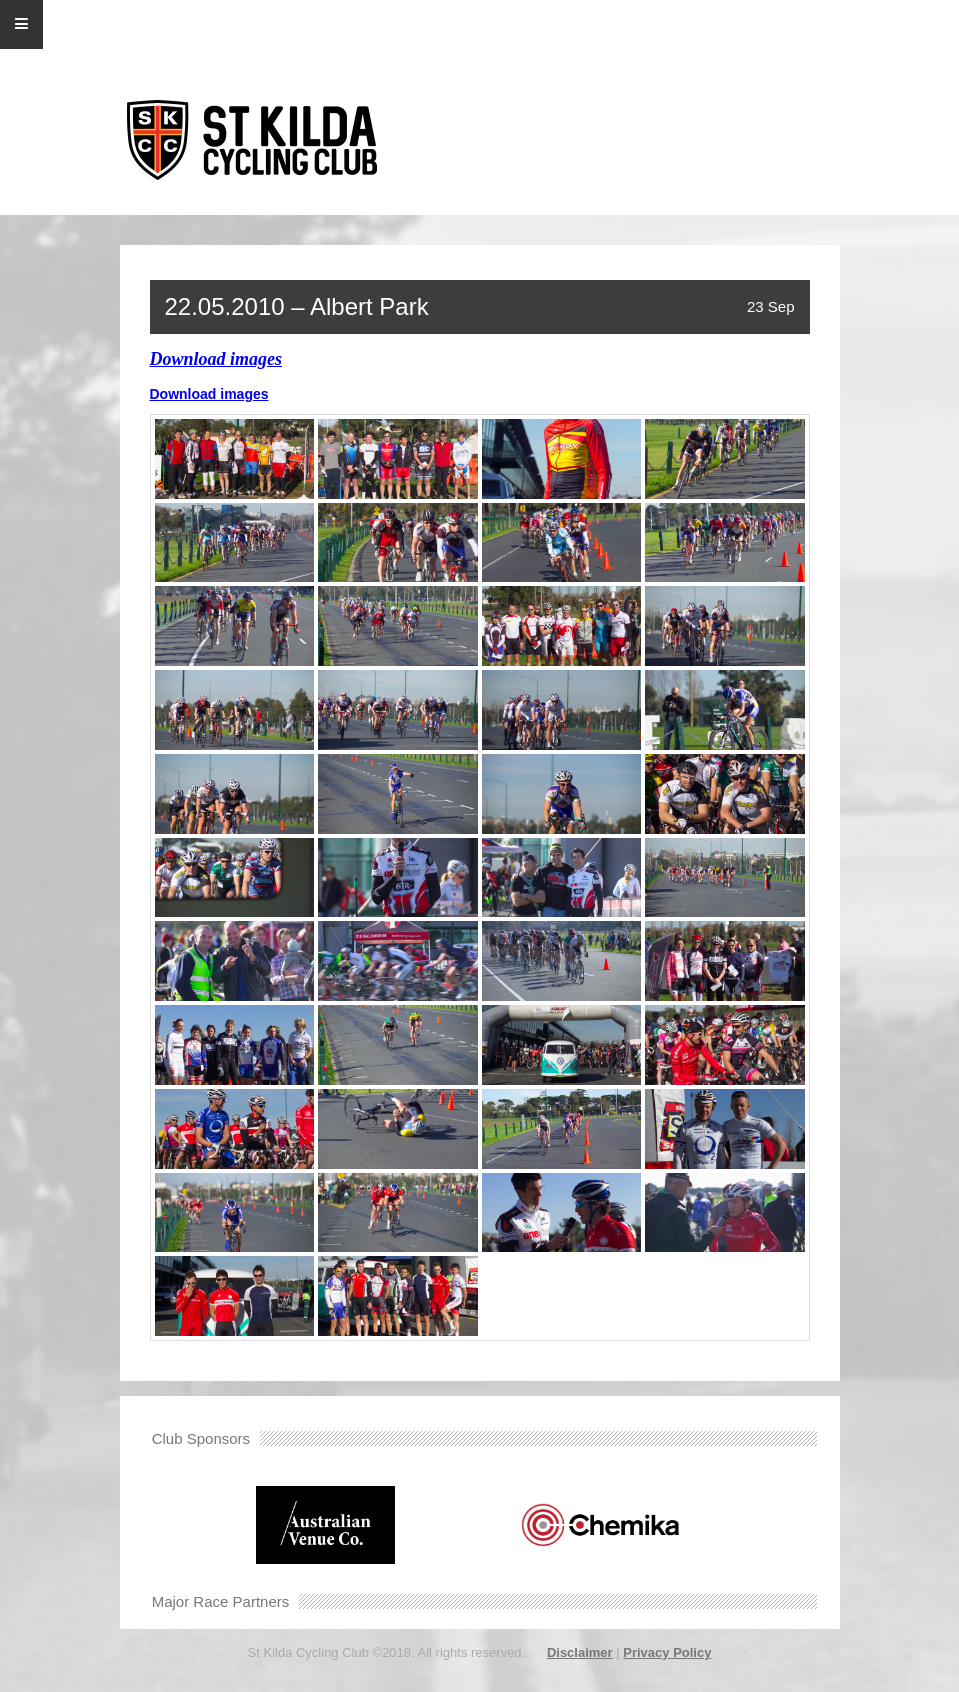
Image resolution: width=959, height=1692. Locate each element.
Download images (216, 359)
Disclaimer (580, 1652)
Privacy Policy (667, 1652)
